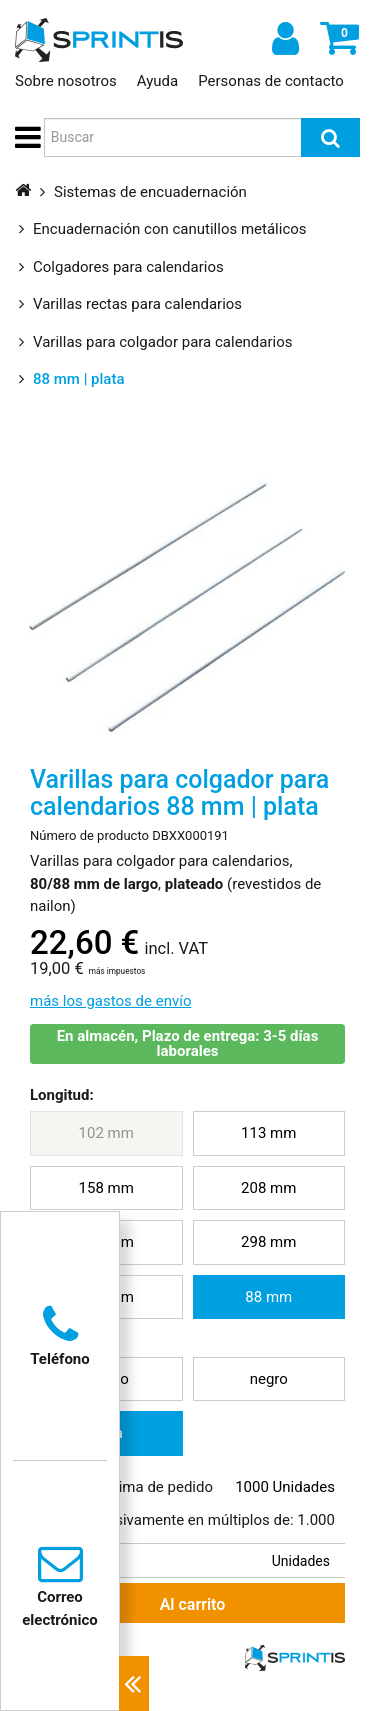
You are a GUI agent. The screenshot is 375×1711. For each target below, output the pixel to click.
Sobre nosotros (66, 81)
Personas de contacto (271, 81)
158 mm (106, 1188)
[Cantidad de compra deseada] (197, 1560)
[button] (24, 138)
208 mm (268, 1188)
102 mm (106, 1133)
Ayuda (157, 81)
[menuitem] (106, 1133)
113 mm (268, 1133)
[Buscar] (330, 137)
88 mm (268, 1297)
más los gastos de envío (110, 1001)
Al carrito (128, 1603)
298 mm (268, 1242)
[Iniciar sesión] (283, 38)
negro (269, 1379)
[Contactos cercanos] (134, 1683)
